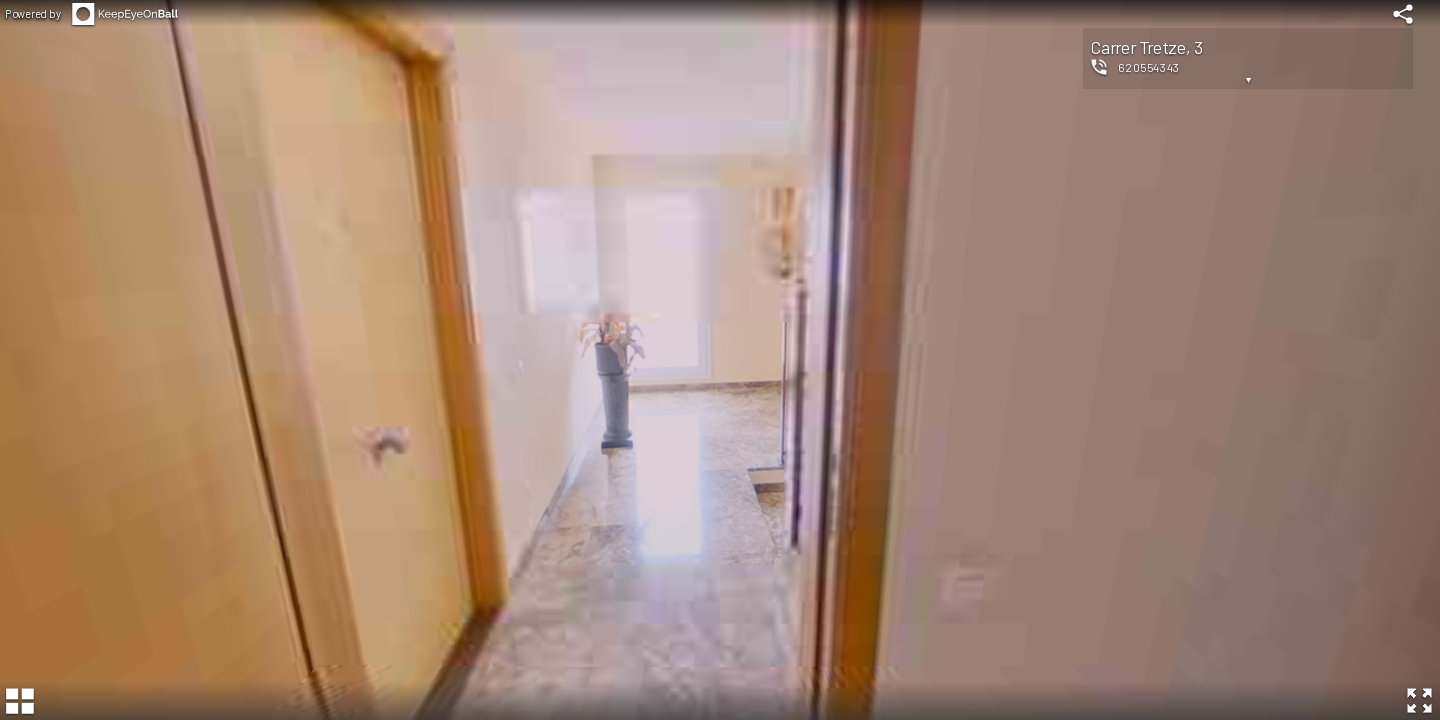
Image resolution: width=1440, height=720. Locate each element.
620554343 (1149, 67)
